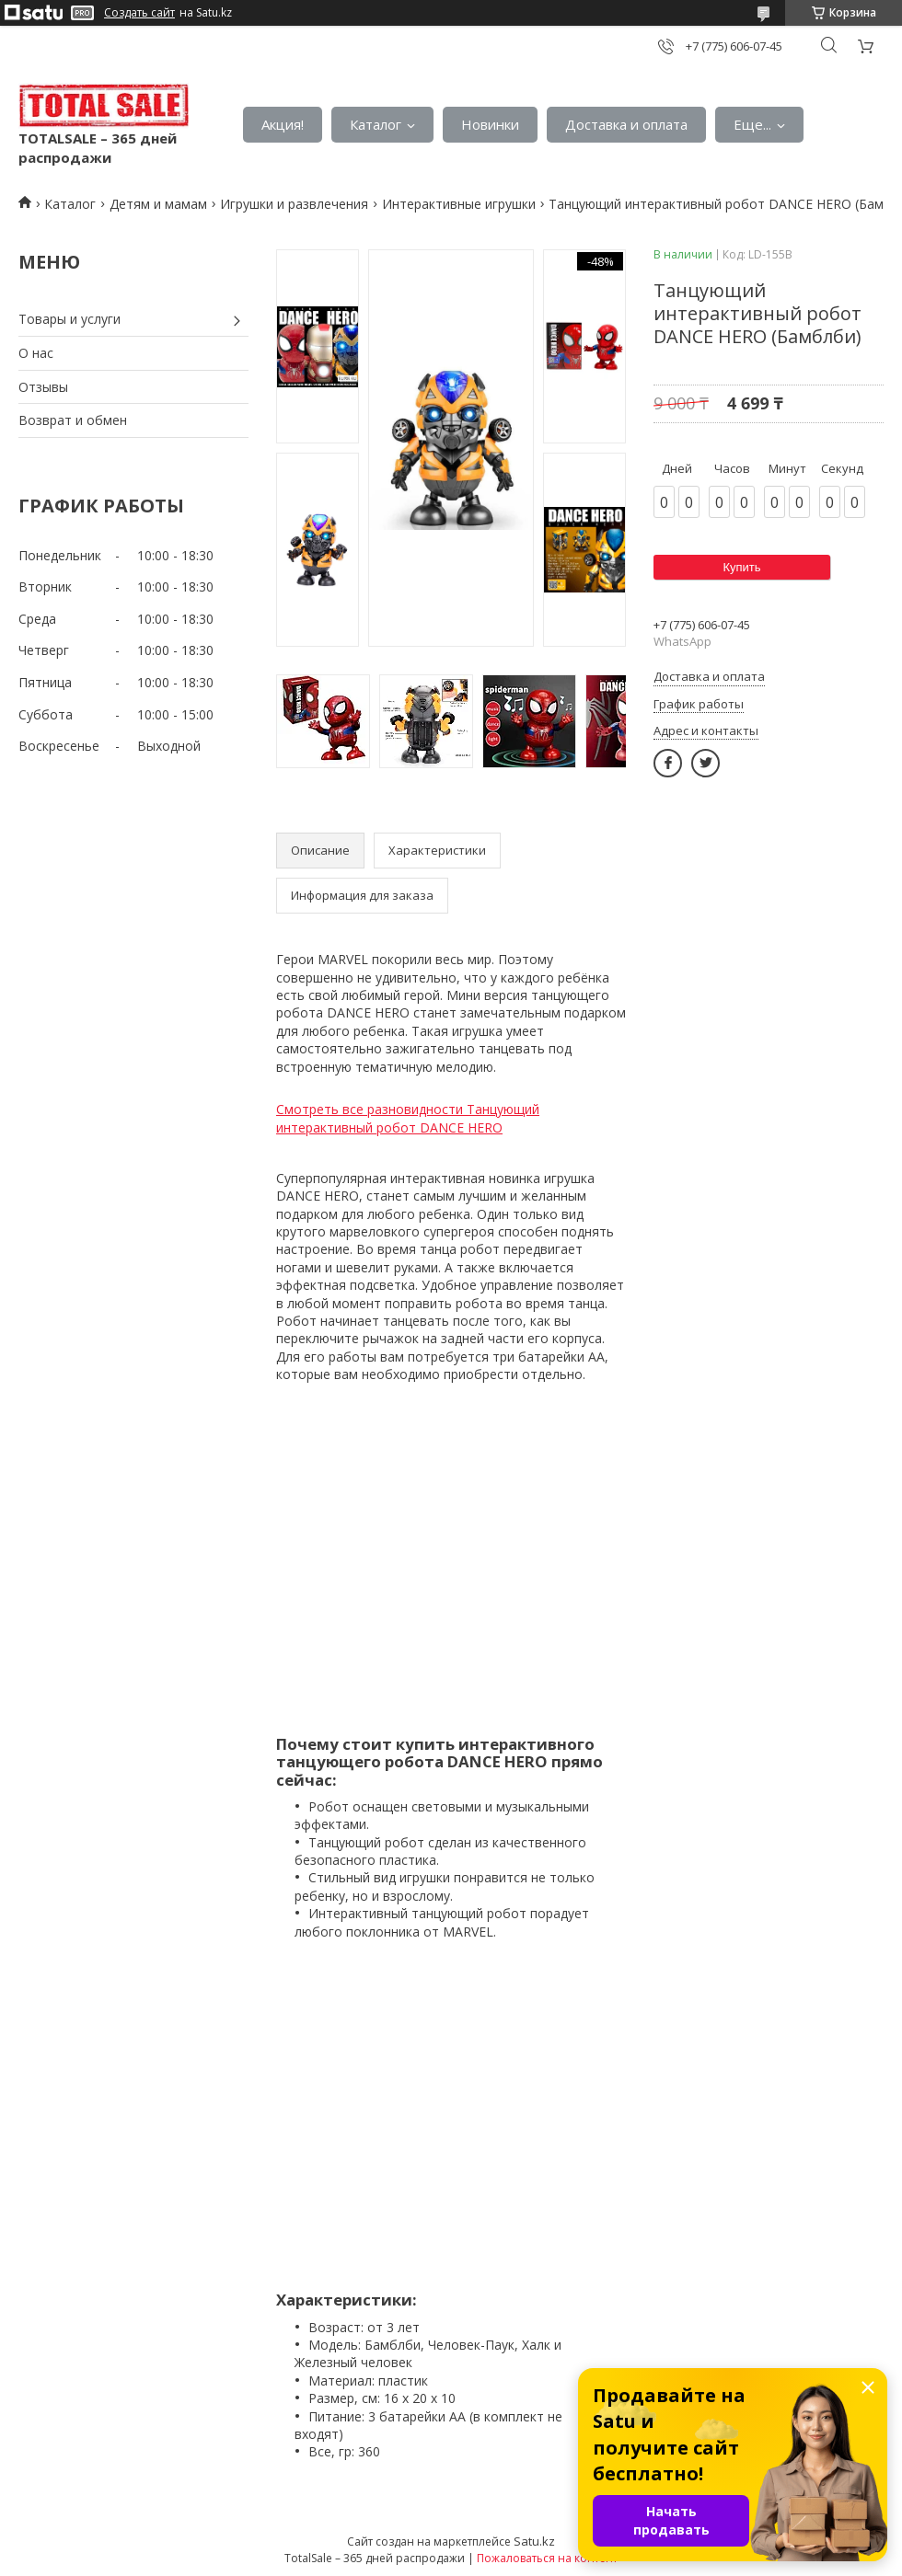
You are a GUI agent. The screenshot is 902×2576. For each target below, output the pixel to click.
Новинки (490, 124)
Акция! (282, 124)
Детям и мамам (158, 204)
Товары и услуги (69, 319)
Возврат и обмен (72, 420)
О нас (35, 353)
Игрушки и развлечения (294, 204)
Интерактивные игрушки (459, 204)
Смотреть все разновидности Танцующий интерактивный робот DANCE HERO (407, 1118)
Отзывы (43, 387)
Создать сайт (139, 12)
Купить (741, 567)
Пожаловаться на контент (547, 2558)
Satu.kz (534, 2541)
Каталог (375, 124)
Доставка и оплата (626, 124)
